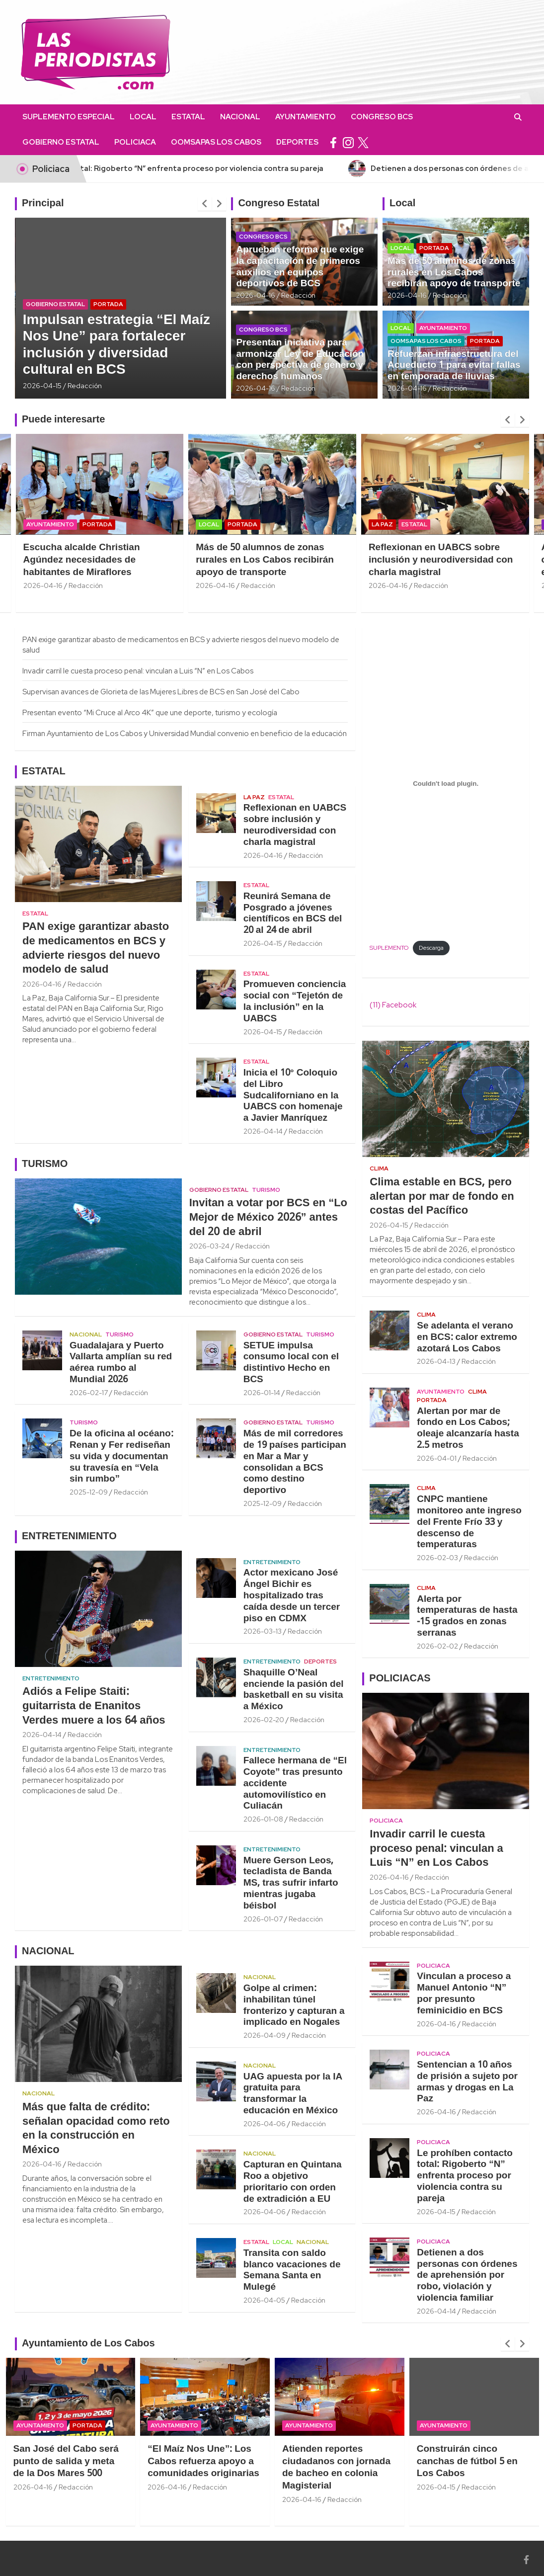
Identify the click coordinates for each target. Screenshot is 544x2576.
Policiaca (135, 142)
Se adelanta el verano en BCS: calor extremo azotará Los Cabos (467, 1337)
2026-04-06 (264, 2123)
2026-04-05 (264, 2300)
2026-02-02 (437, 1646)
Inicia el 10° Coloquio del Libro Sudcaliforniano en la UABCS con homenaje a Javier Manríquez (293, 1095)
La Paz (455, 524)
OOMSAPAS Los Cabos (216, 142)
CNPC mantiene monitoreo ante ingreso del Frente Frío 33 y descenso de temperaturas (469, 1522)
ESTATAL (44, 771)
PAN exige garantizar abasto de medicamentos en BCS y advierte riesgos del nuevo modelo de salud (95, 948)
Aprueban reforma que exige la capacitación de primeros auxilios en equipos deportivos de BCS (300, 267)
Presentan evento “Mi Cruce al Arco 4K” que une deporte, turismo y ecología (149, 713)
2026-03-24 (209, 1246)
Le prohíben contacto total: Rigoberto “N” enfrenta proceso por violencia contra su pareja (465, 2176)
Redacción (85, 385)
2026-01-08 (263, 1819)
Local (143, 117)
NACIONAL (48, 1951)
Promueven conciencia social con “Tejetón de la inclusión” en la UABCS (294, 1001)
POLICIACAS (399, 1678)
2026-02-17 (89, 1392)
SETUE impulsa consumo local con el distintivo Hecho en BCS (291, 1363)
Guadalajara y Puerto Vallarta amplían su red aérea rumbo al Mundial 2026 (121, 1363)
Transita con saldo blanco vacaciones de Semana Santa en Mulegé (292, 2270)
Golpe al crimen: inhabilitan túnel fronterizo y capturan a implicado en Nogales (294, 2005)
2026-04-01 (437, 1458)
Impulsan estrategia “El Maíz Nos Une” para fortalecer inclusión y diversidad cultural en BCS (116, 345)
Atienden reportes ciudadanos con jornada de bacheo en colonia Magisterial (393, 2467)
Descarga (431, 948)
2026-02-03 (437, 1557)
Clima (379, 1168)
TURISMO (45, 1164)
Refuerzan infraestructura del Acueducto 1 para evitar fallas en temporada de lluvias (454, 365)
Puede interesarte (63, 420)
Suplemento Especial (68, 117)
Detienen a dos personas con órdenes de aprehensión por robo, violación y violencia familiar (467, 2275)
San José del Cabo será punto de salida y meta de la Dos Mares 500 (122, 2461)
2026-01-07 (263, 1918)
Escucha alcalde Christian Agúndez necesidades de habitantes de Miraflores (154, 560)
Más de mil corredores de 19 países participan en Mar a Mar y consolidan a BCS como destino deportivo (294, 1462)
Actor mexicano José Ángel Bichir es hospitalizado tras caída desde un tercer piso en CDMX (291, 1595)
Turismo (266, 1190)
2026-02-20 (263, 1719)
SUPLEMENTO (389, 948)
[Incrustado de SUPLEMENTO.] (446, 784)
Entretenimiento (50, 1678)
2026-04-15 (42, 385)
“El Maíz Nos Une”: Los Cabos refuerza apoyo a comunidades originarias (260, 2461)
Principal (43, 203)
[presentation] (205, 204)
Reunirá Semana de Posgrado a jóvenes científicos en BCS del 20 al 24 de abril (292, 913)
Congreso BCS (382, 117)
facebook (333, 142)
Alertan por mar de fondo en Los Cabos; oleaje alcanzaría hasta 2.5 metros (468, 1428)
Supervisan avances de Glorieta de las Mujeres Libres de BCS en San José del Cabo (161, 692)
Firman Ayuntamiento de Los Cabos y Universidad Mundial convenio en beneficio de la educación (184, 734)
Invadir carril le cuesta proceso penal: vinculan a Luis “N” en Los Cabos (137, 671)
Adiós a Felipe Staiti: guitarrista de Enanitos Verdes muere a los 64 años (93, 1706)
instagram (348, 142)
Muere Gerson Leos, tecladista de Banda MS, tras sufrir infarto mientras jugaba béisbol (290, 1883)
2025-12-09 (89, 1492)
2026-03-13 (262, 1631)
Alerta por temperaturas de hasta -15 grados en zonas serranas (467, 1616)
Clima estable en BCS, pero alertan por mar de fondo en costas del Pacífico (442, 1196)
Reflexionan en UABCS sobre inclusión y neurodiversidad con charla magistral (294, 825)
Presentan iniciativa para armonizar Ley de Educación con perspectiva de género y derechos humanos (300, 360)
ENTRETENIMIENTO (69, 1536)
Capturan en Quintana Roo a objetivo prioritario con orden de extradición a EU (292, 2182)
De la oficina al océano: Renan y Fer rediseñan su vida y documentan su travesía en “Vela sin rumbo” (121, 1456)
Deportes (297, 142)
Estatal (188, 117)
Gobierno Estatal (60, 142)
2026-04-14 (263, 1131)
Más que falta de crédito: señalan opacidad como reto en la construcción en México (96, 2129)
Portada (108, 304)
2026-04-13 (436, 1361)
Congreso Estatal (278, 203)
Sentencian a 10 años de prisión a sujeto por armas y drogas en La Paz (467, 2082)
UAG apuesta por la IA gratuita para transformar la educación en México (292, 2094)
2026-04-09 (264, 2035)
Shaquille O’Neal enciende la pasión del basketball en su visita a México (293, 1690)
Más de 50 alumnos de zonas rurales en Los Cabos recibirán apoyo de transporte (454, 272)
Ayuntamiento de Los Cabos (88, 2343)
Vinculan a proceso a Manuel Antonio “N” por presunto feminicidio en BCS (464, 1993)
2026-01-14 (261, 1392)
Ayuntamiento (305, 117)
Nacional (240, 117)
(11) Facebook (393, 1005)
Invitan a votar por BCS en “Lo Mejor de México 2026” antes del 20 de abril (268, 1217)
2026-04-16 (255, 295)
